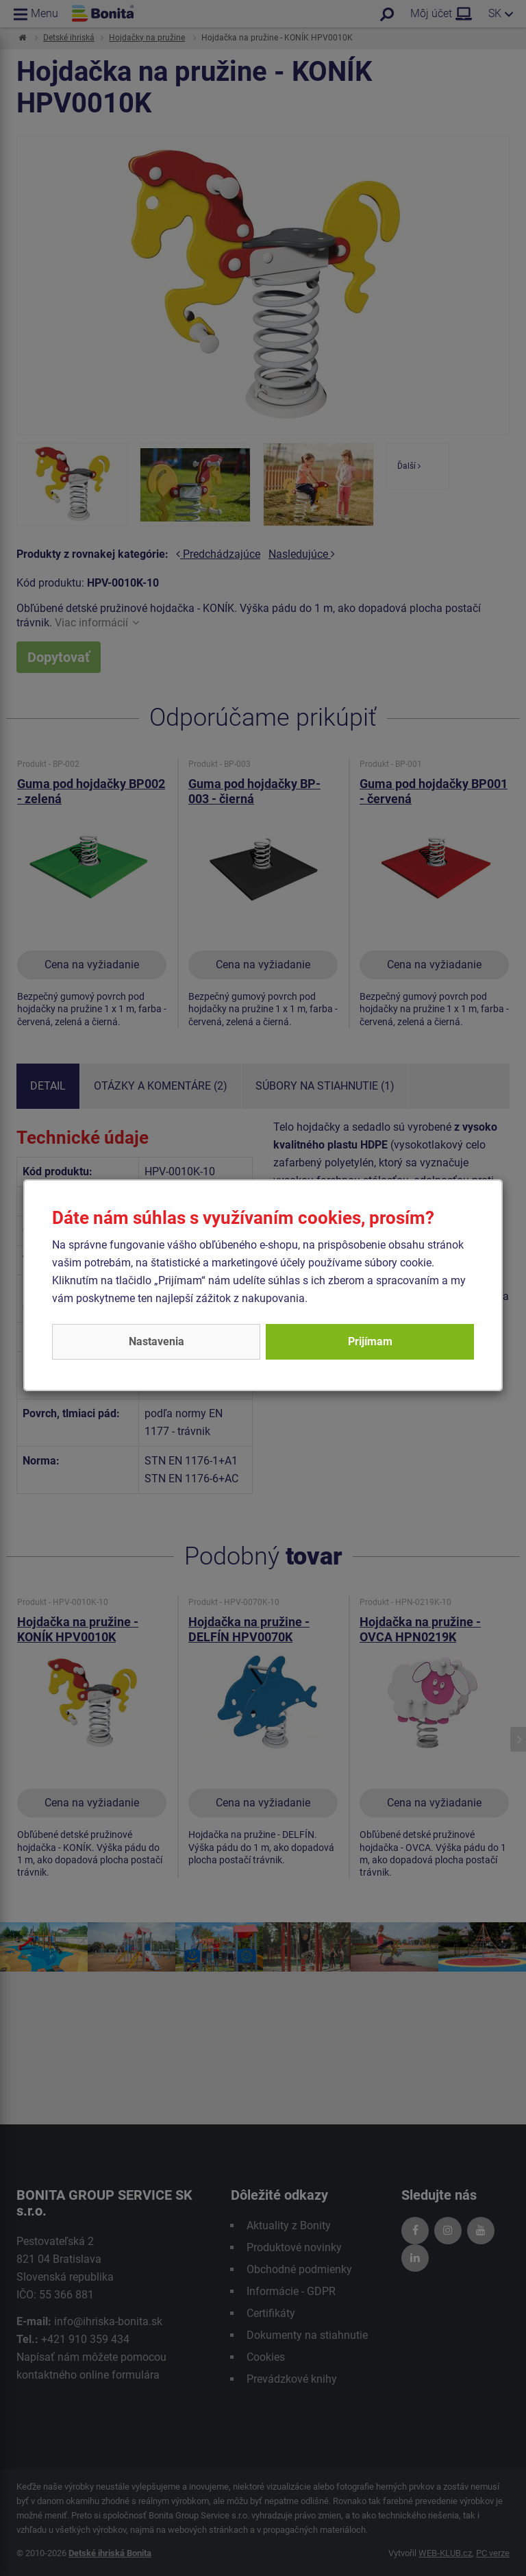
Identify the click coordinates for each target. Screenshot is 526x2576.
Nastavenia (156, 1341)
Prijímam (370, 1341)
